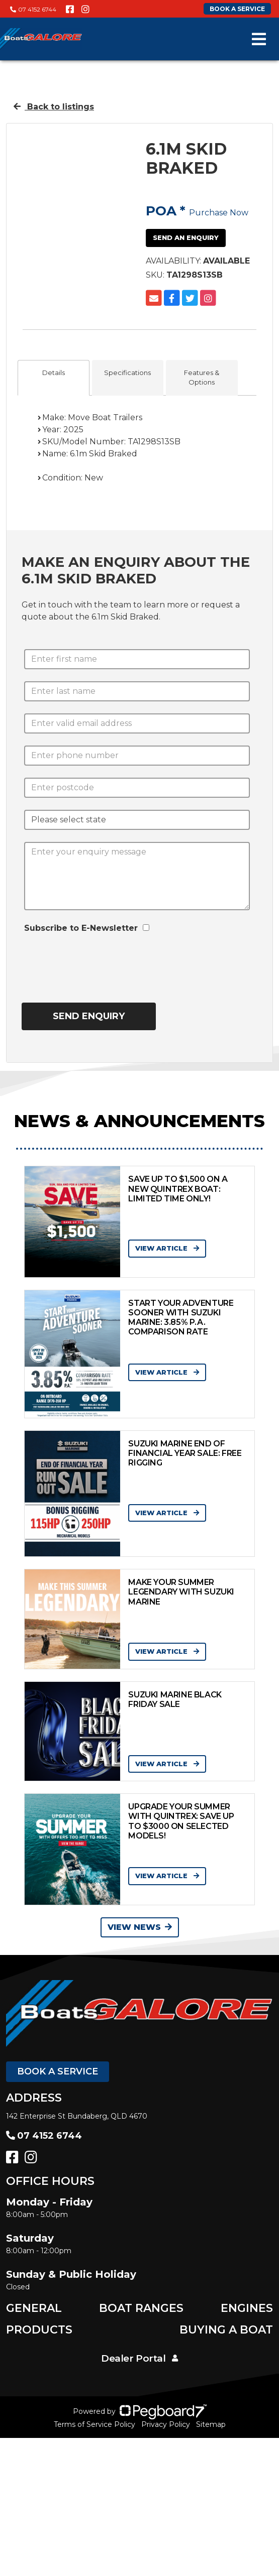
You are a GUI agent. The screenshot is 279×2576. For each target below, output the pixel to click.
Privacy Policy (165, 2424)
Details (53, 373)
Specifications (127, 373)
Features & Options (201, 378)
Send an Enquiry (186, 237)
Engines (247, 2308)
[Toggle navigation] (258, 39)
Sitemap (211, 2424)
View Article (167, 1248)
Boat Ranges (141, 2308)
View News (140, 1927)
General (34, 2308)
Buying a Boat (226, 2330)
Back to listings (54, 106)
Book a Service (57, 2071)
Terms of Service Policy (94, 2424)
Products (39, 2330)
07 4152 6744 (33, 9)
